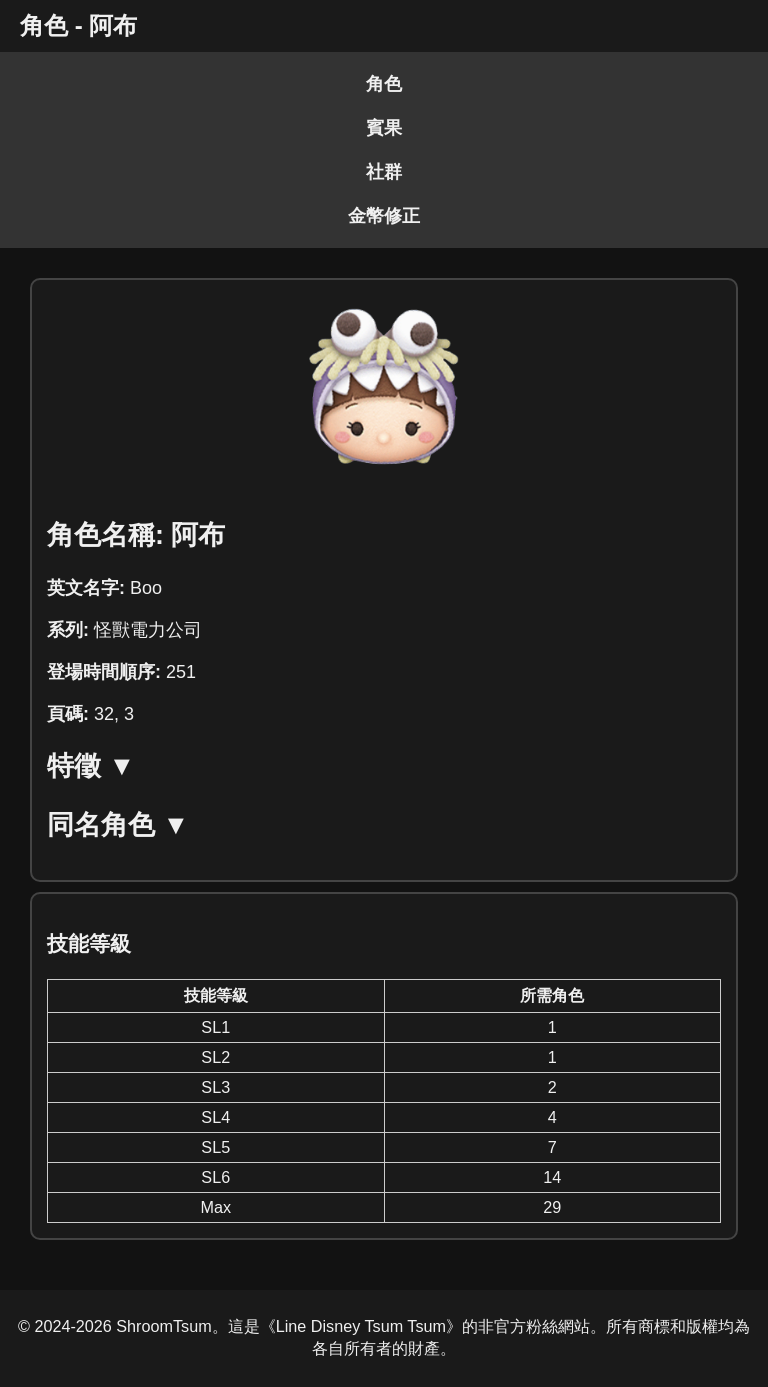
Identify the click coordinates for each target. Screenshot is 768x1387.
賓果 (384, 128)
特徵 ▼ (91, 766)
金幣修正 (384, 216)
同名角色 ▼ (118, 825)
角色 (384, 84)
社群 (384, 172)
